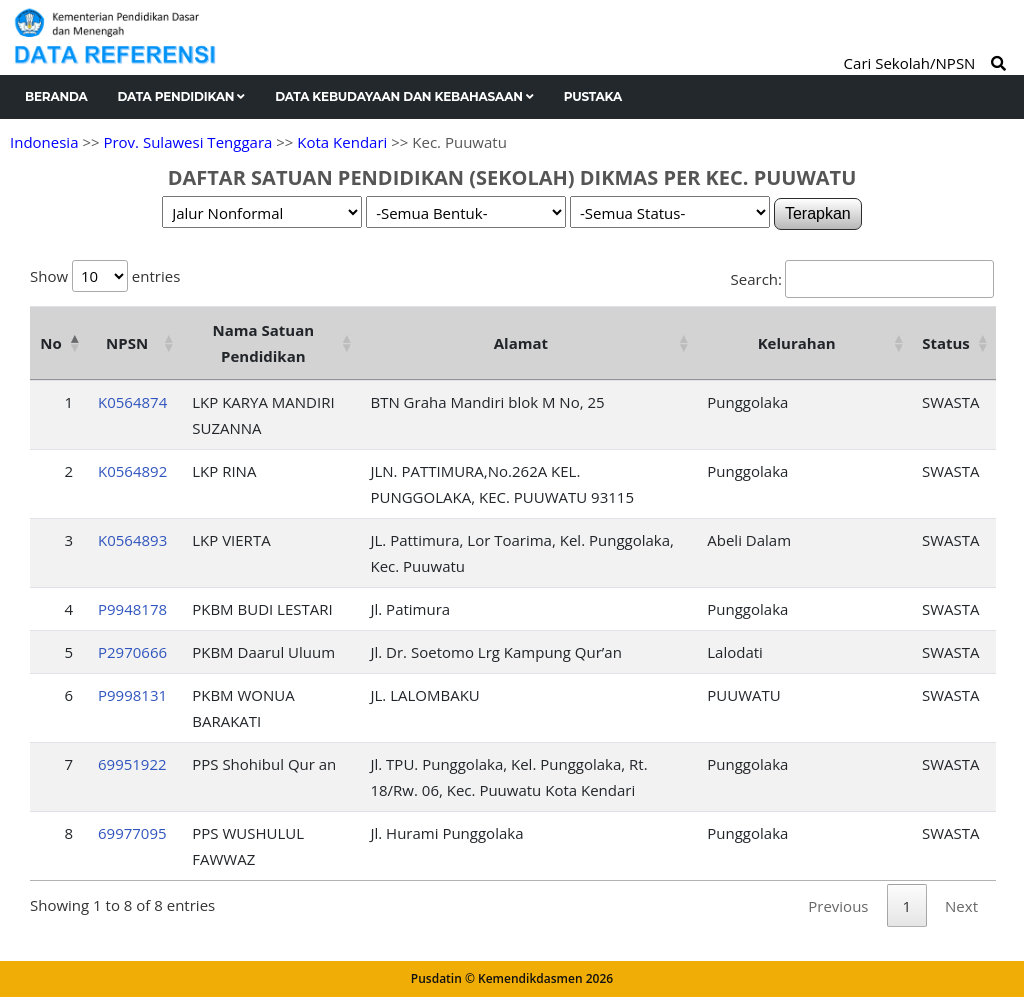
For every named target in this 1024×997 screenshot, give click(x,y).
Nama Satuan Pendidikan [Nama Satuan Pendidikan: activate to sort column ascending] (264, 343)
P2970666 (132, 652)
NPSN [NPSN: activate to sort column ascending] (127, 343)
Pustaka (593, 96)
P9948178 (132, 609)
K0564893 (132, 540)
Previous (838, 906)
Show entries (105, 276)
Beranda (56, 96)
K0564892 (132, 471)
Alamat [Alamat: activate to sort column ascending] (521, 343)
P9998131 (132, 695)
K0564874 (132, 402)
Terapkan (818, 213)
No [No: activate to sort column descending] (50, 343)
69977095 (132, 833)
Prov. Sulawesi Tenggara (187, 142)
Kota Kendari (342, 142)
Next (961, 906)
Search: (862, 279)
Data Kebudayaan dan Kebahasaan (404, 96)
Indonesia (44, 142)
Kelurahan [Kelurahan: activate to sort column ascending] (797, 343)
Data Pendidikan (182, 96)
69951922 (132, 764)
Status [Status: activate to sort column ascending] (946, 343)
